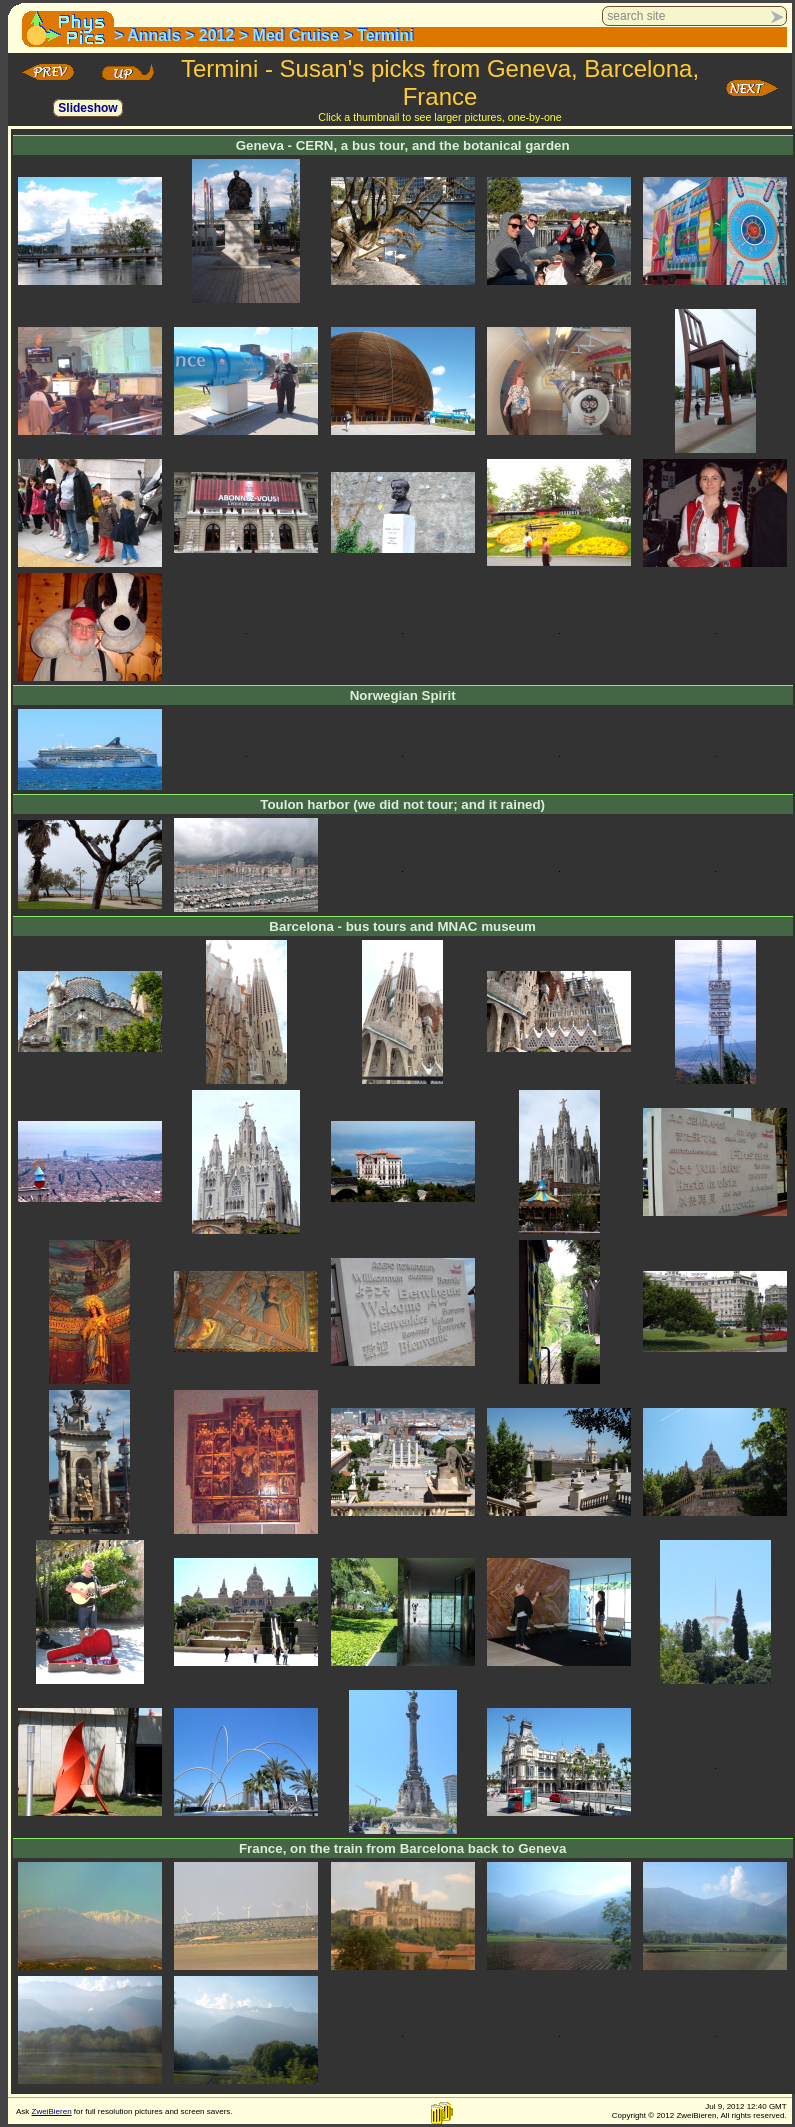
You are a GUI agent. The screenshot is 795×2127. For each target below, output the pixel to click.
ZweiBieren (52, 2111)
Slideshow (87, 108)
